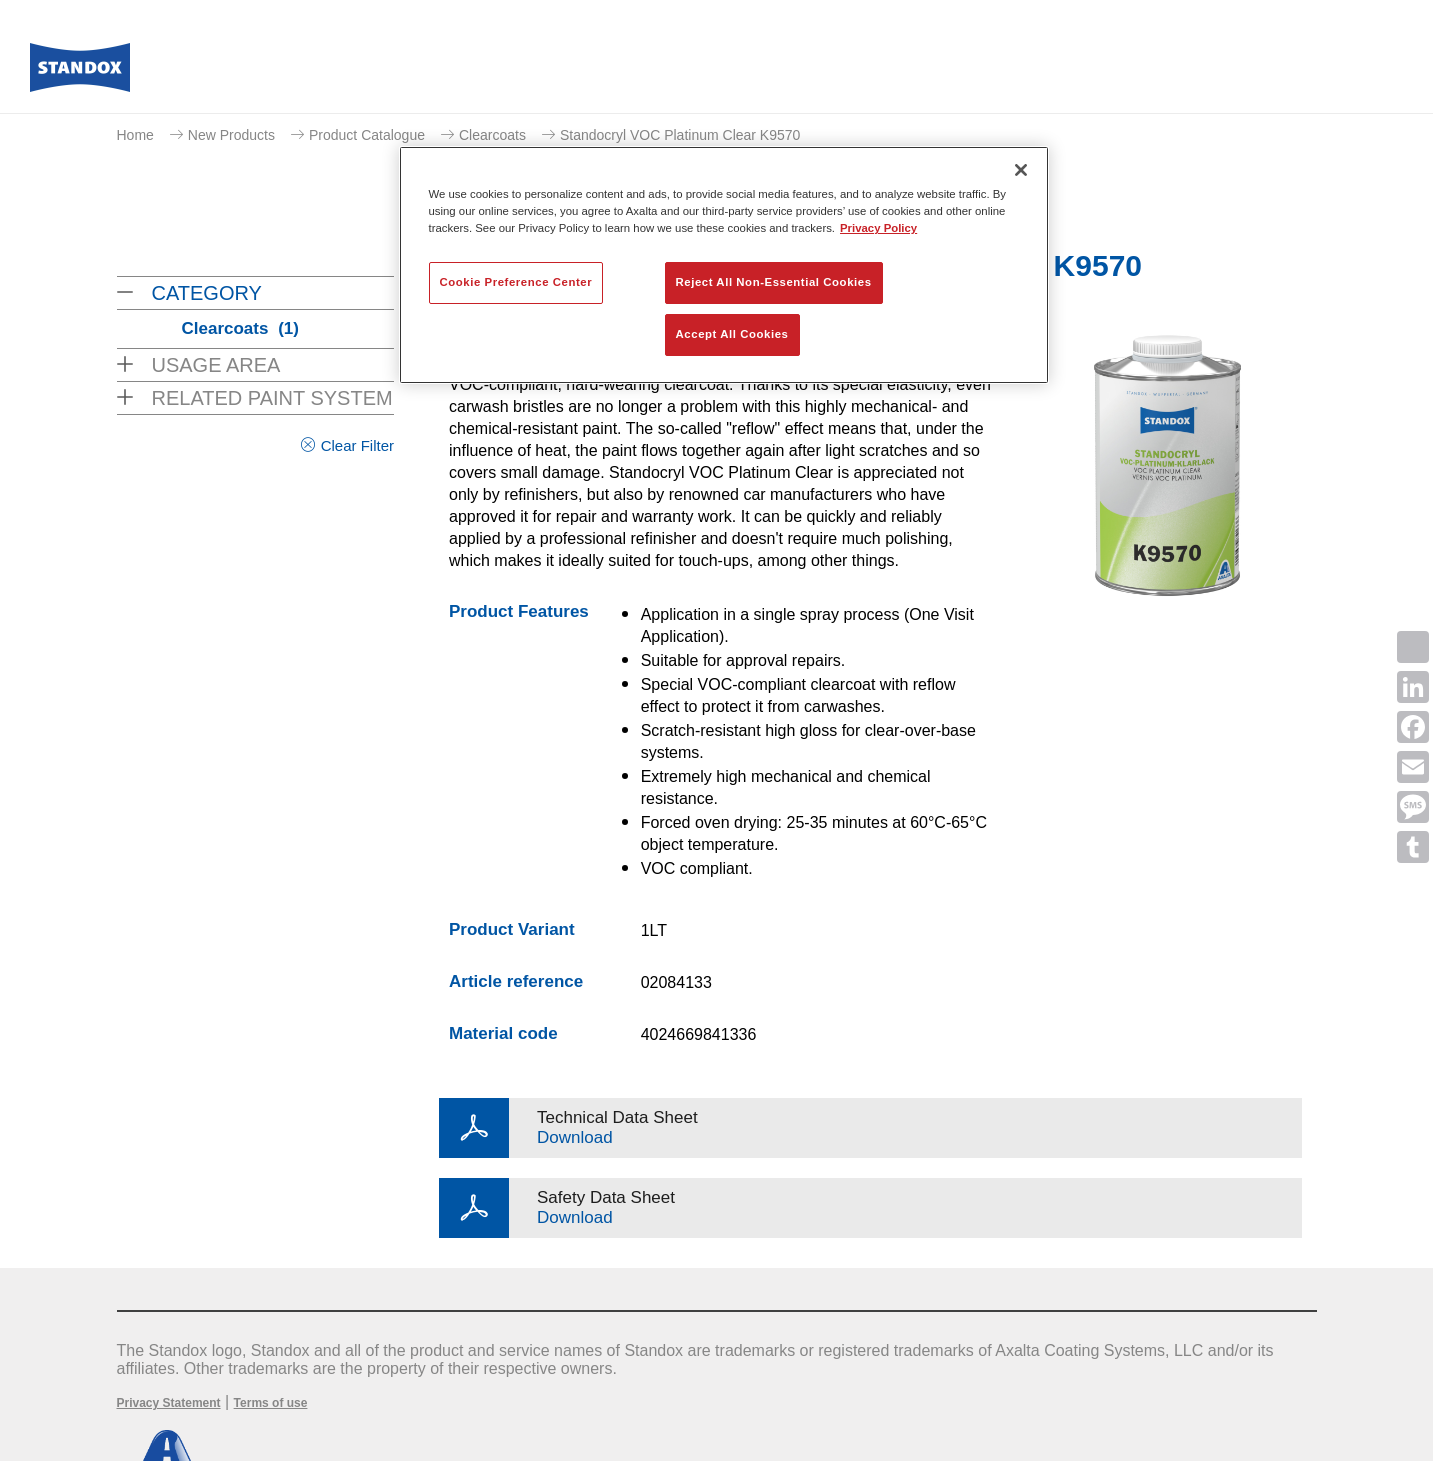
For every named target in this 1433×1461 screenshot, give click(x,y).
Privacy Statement (169, 1403)
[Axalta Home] (80, 73)
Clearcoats (492, 135)
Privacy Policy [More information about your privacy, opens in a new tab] (878, 228)
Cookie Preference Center (516, 282)
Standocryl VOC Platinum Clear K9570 (680, 135)
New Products (231, 135)
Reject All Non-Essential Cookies (774, 282)
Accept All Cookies (732, 334)
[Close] (1021, 170)
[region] (724, 265)
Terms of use (271, 1403)
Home (135, 135)
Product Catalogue (367, 135)
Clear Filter (357, 445)
